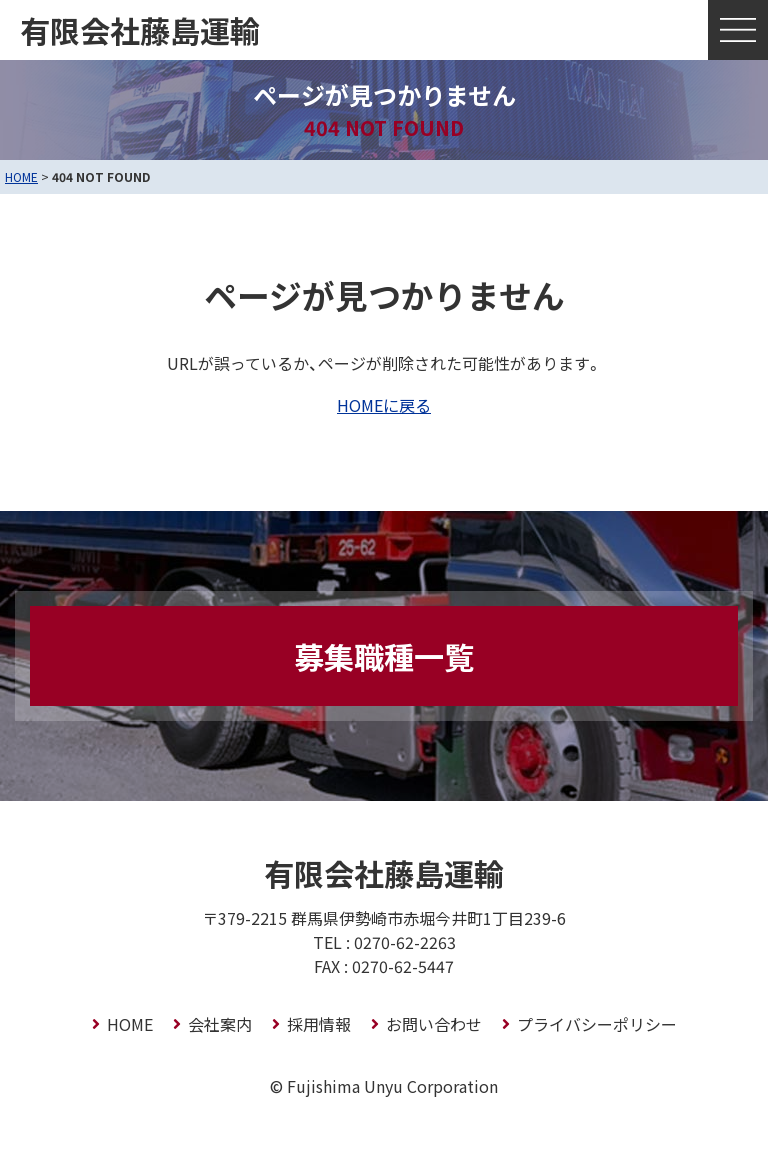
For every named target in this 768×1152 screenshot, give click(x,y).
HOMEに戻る (384, 405)
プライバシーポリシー (597, 1024)
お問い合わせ (434, 1024)
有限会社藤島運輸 (140, 30)
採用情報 (319, 1024)
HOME (21, 176)
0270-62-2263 (405, 942)
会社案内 (220, 1024)
